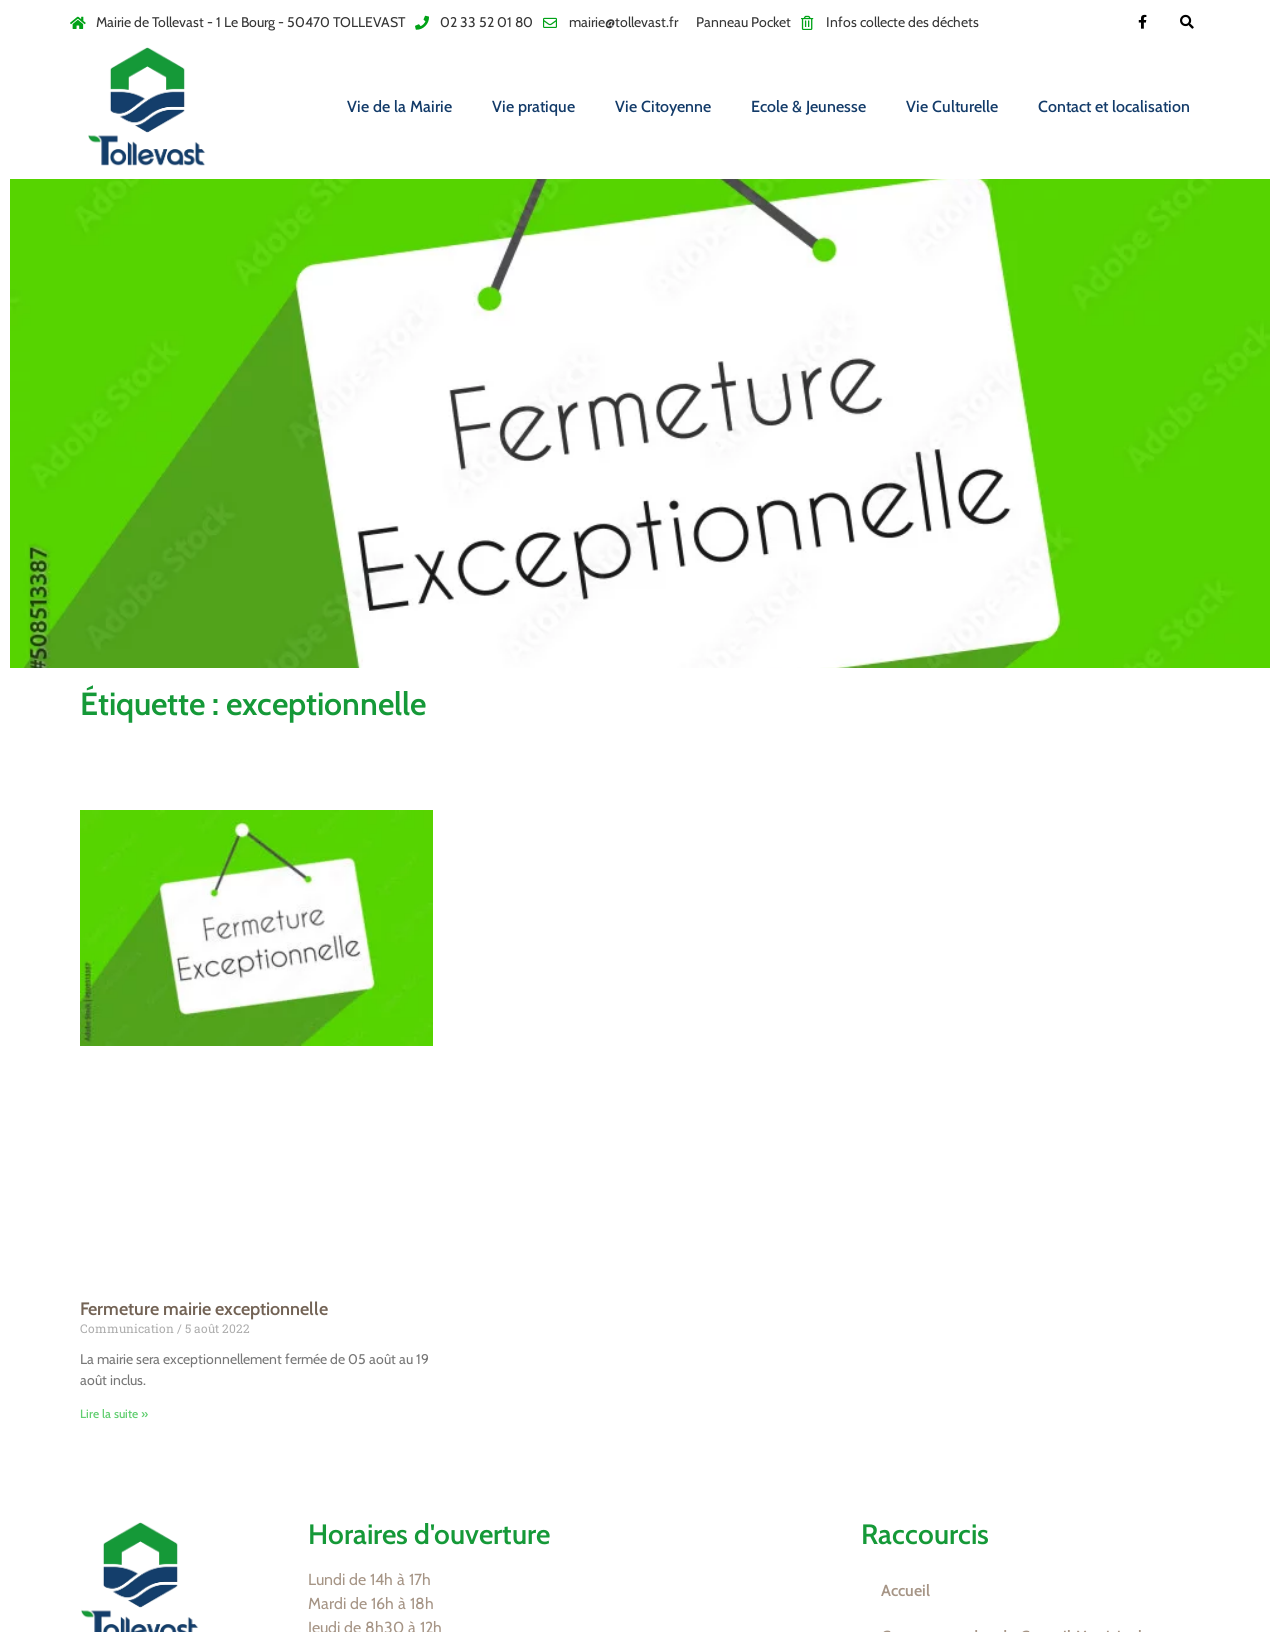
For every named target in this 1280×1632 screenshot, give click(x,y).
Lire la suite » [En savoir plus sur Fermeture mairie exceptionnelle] (114, 1413)
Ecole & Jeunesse (808, 106)
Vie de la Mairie (399, 106)
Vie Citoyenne (663, 106)
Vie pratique (533, 106)
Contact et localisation (1114, 106)
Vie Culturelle (952, 106)
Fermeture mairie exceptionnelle (204, 1309)
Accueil (905, 1590)
